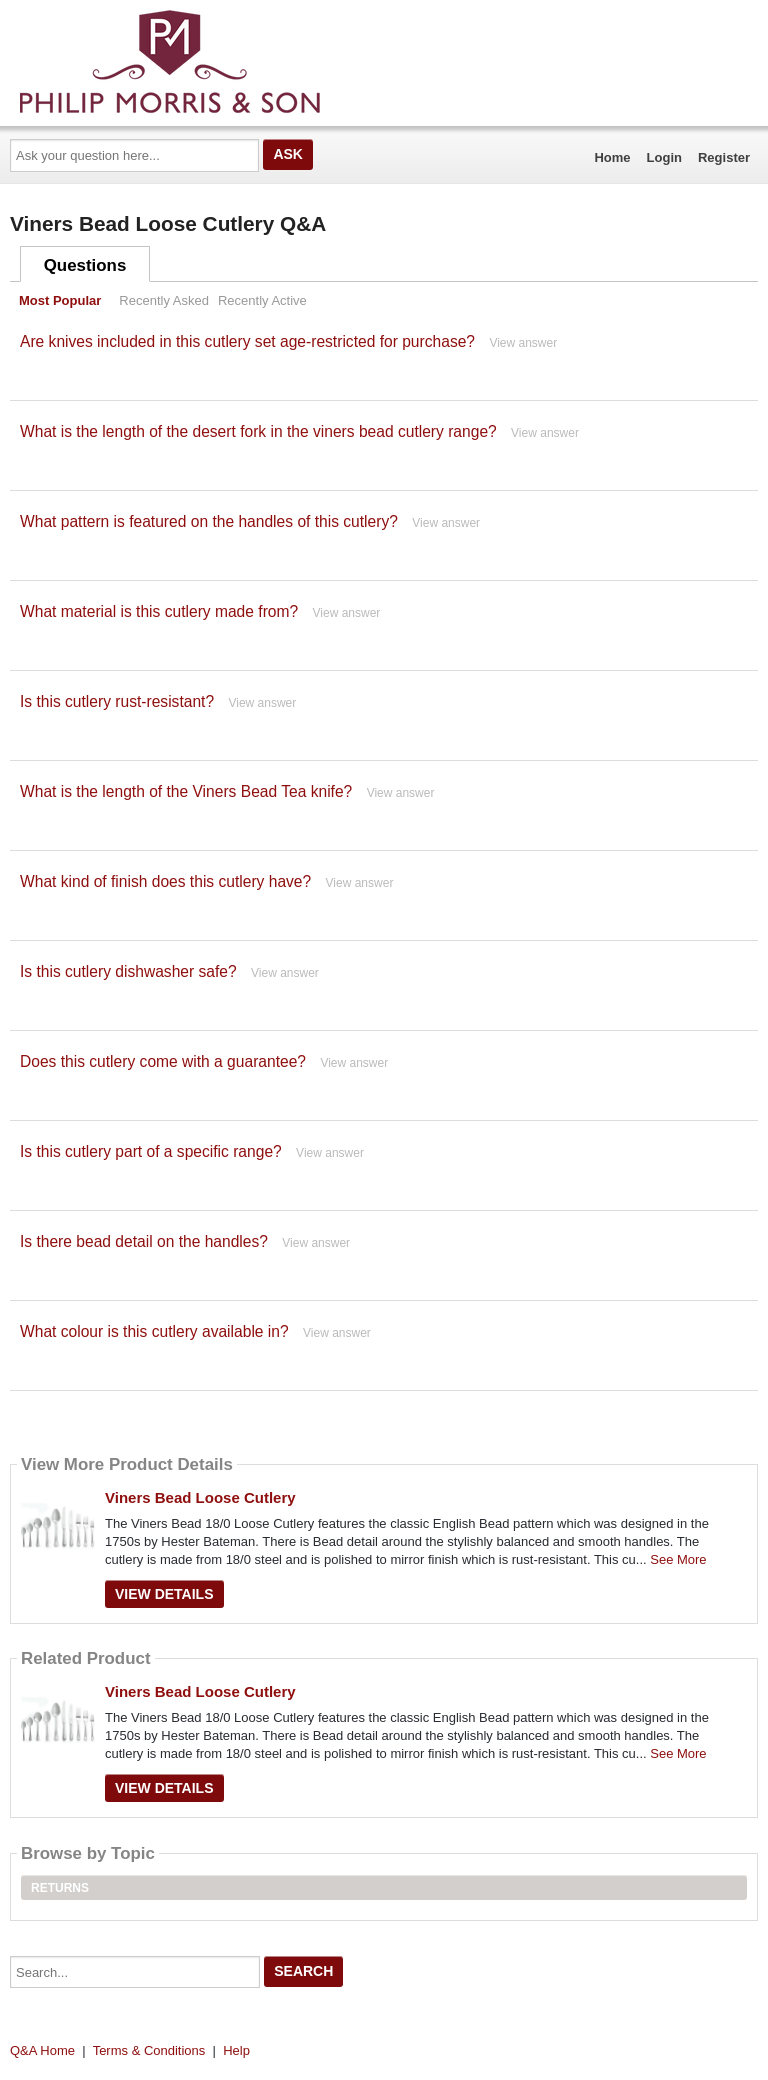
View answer (523, 343)
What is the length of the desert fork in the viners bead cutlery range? (258, 431)
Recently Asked (164, 300)
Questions (85, 265)
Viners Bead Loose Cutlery (200, 1497)
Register (724, 157)
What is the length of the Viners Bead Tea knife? (186, 791)
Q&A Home (42, 2050)
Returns (60, 1888)
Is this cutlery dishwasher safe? (128, 971)
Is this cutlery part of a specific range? (151, 1151)
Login (664, 157)
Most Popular (60, 300)
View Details (164, 1594)
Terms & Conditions (149, 2050)
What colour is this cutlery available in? (154, 1331)
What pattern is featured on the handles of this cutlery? (209, 521)
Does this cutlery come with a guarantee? (163, 1061)
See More (678, 1559)
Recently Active (262, 300)
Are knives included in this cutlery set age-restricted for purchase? (247, 341)
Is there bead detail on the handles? (144, 1241)
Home (612, 157)
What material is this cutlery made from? (159, 611)
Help (236, 2050)
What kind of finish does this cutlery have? (165, 881)
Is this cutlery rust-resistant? (117, 701)
